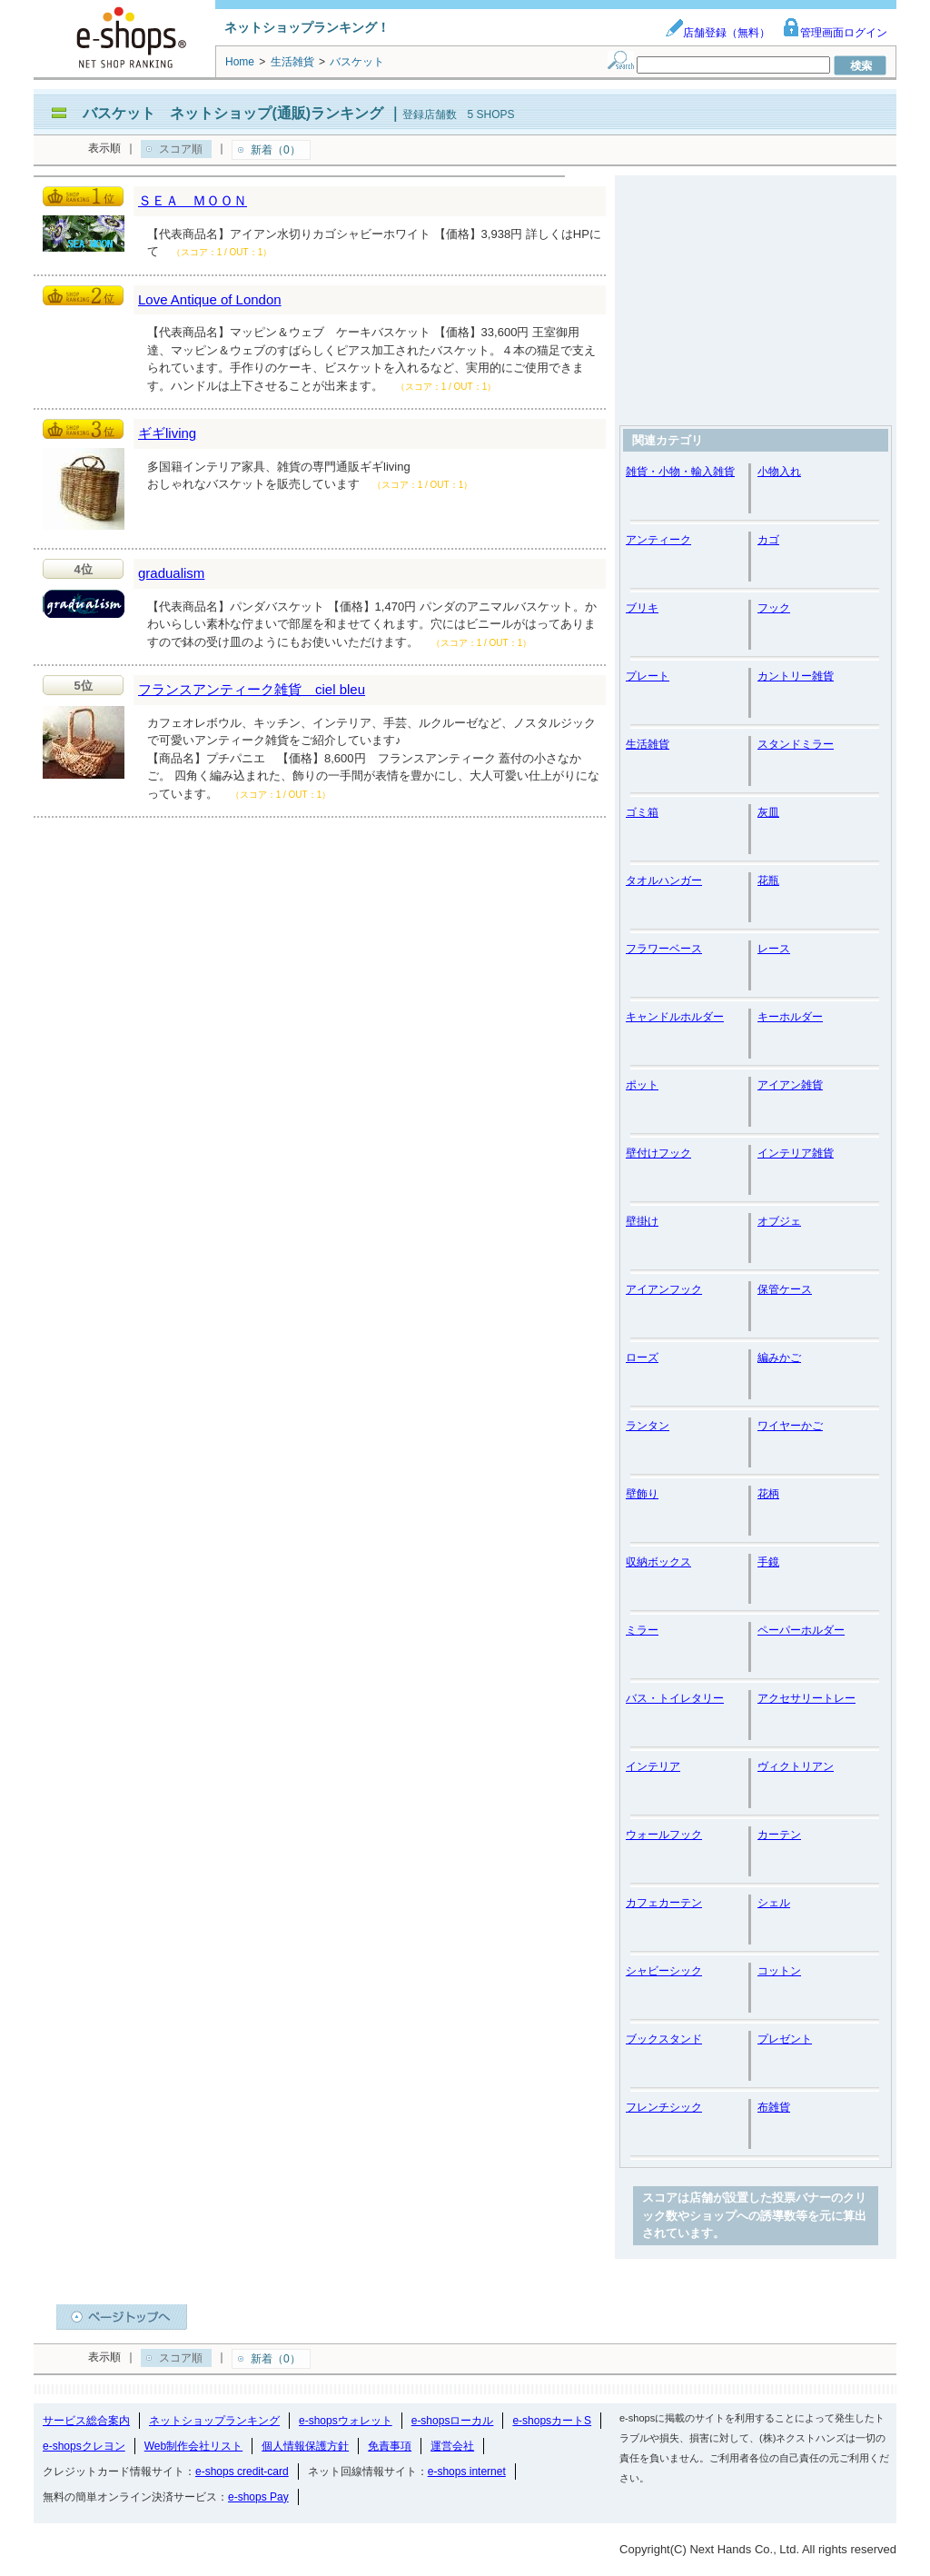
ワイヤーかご (790, 1425)
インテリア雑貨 (795, 1153)
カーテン (779, 1834)
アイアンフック (664, 1289)
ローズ (642, 1357)
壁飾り (642, 1493)
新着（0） (276, 150)
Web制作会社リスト (193, 2446)
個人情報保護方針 (305, 2446)
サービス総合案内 (86, 2420)
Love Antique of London (210, 299)
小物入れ (779, 471)
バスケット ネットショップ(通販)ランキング (233, 113)
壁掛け (642, 1221)
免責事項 (389, 2446)
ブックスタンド (664, 2039)
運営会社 (452, 2446)
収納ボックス (658, 1562)
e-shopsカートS (551, 2420)
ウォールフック (664, 1834)
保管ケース (784, 1289)
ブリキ (642, 608)
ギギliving (167, 433)
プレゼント (784, 2039)
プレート (647, 676)
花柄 (768, 1493)
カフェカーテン (664, 1902)
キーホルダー (790, 1016)
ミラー (642, 1630)
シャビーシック (664, 1970)
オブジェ (779, 1221)
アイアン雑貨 (790, 1085)
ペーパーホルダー (801, 1630)
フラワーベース (664, 948)
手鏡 (768, 1562)
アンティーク (658, 539)
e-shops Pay (258, 2497)
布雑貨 (773, 2107)
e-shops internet (467, 2471)
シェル (773, 1902)
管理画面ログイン (834, 32)
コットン (779, 1970)
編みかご (779, 1357)
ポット (642, 1085)
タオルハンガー (664, 880)
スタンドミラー (795, 744)
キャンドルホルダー (675, 1016)
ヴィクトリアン (795, 1766)
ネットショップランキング (214, 2420)
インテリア (653, 1766)
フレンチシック (664, 2107)
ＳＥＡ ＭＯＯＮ (192, 200)
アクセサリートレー (806, 1698)
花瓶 (768, 880)
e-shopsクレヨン (84, 2446)
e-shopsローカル (452, 2420)
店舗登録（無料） (717, 32)
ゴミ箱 (642, 812)
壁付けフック (658, 1153)
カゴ (768, 539)
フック (773, 608)
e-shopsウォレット (345, 2420)
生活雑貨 (647, 744)
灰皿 (768, 812)
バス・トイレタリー (675, 1698)
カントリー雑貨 (795, 676)
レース (773, 948)
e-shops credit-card (242, 2471)
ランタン (647, 1425)
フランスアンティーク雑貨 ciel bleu (251, 689)
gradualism (171, 573)
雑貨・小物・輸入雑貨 (680, 471)
